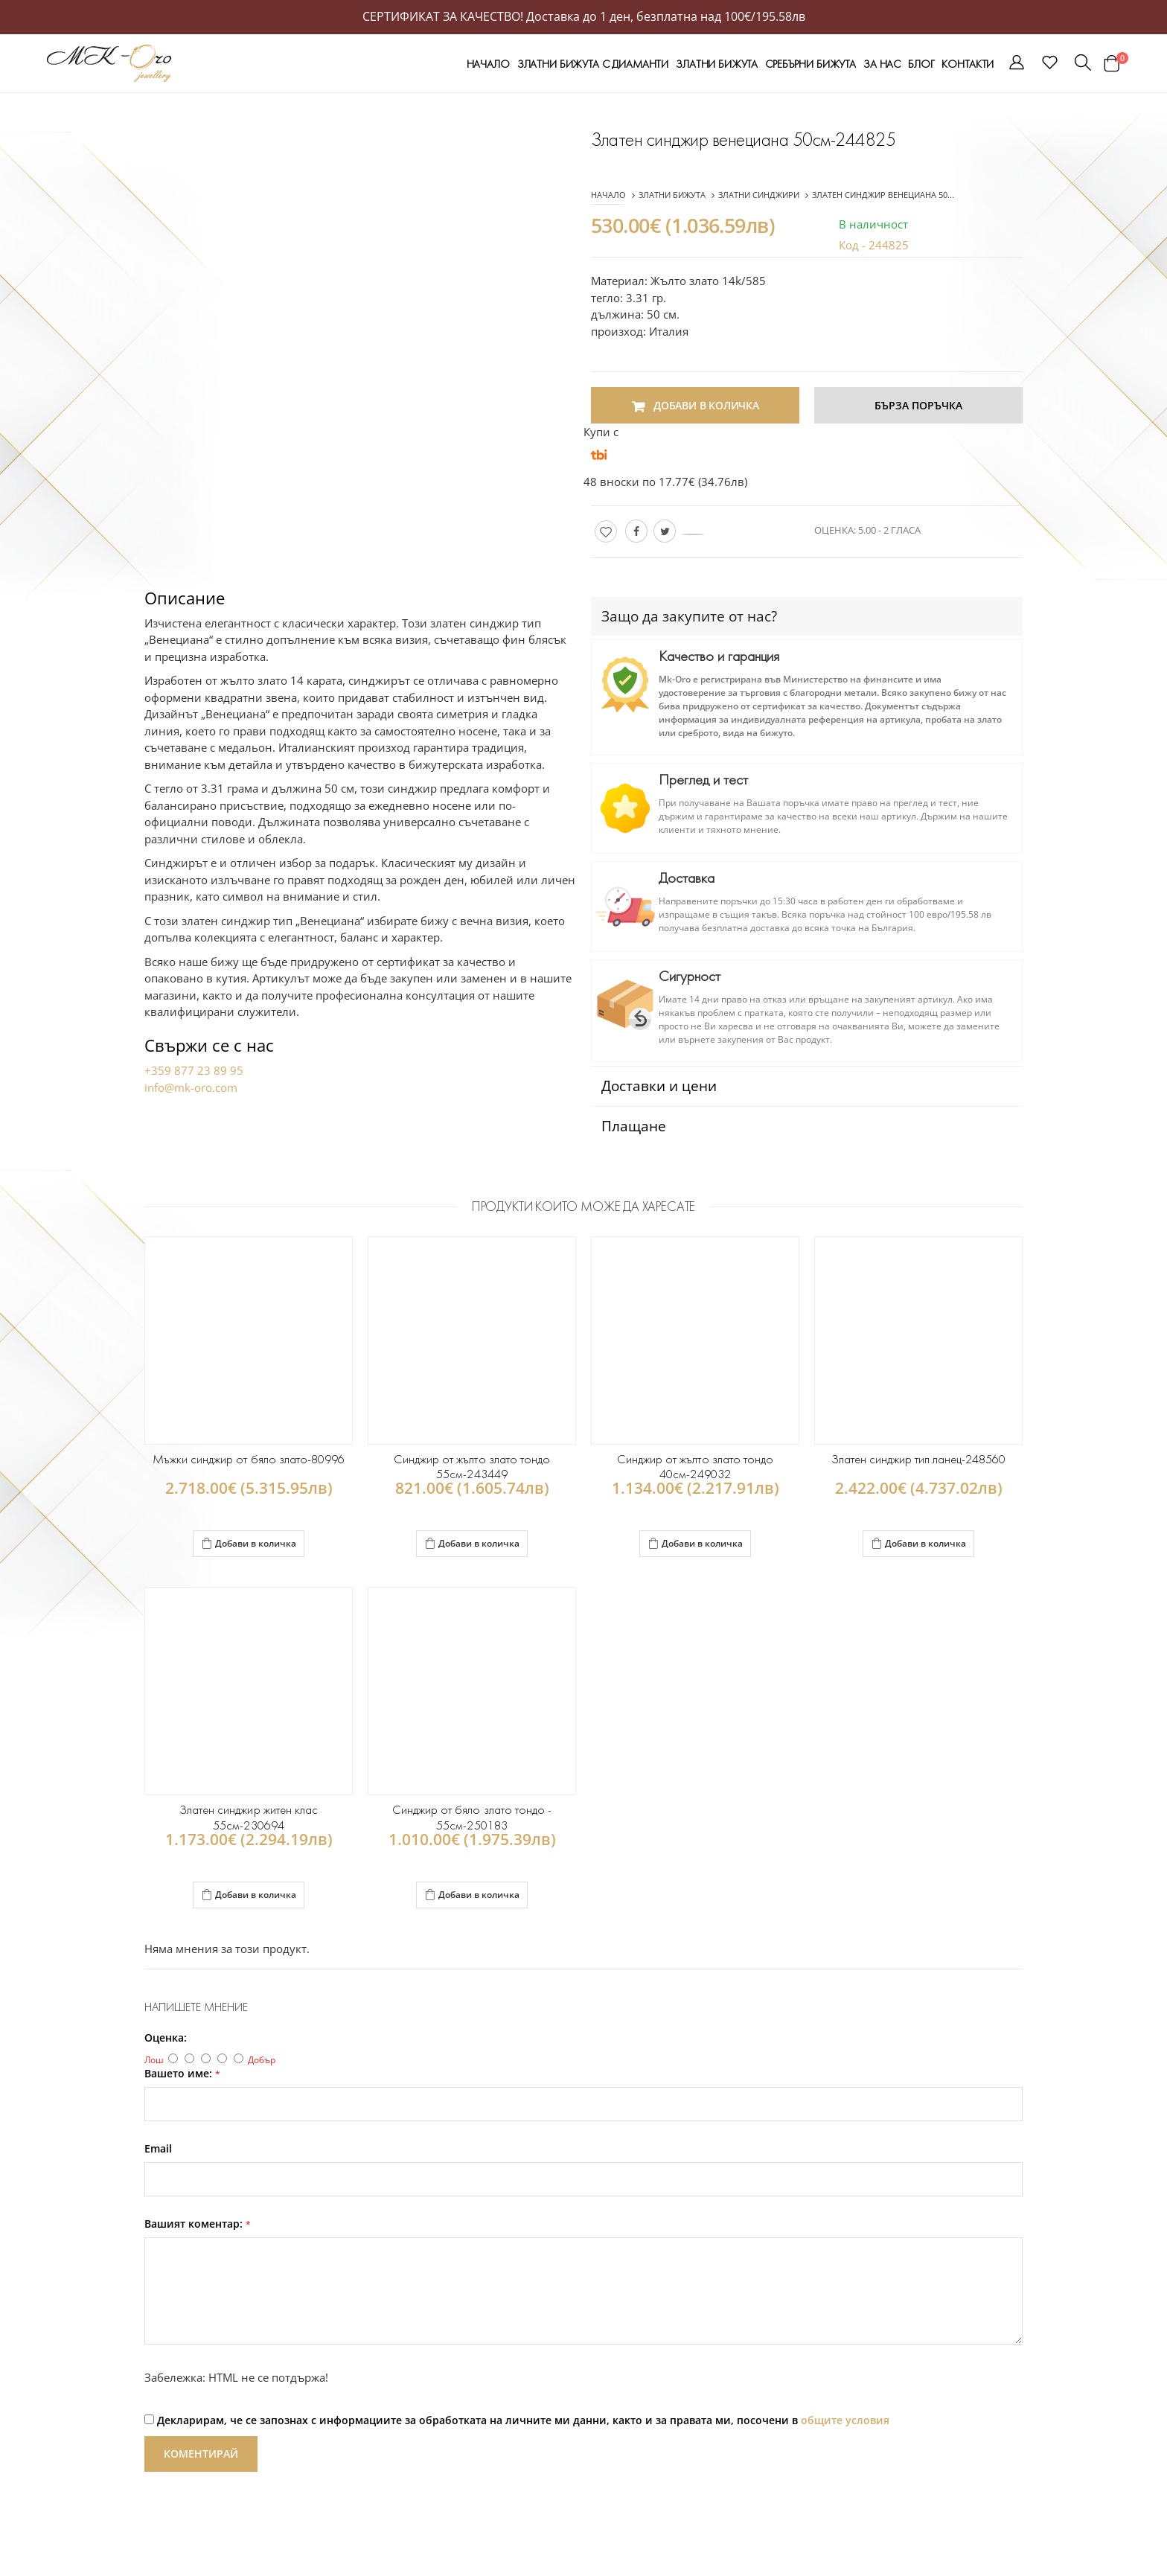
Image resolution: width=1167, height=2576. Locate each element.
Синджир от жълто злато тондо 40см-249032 (695, 1466)
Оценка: (165, 2038)
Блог (921, 64)
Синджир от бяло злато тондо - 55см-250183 (471, 1817)
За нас (882, 64)
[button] (1016, 64)
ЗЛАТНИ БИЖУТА (717, 64)
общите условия (845, 2420)
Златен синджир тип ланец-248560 (918, 1459)
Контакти (967, 64)
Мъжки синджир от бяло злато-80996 (249, 1459)
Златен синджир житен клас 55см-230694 (248, 1817)
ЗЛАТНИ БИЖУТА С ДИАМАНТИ (592, 64)
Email (158, 2149)
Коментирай (201, 2453)
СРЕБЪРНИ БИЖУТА (810, 64)
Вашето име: (182, 2073)
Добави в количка (248, 1542)
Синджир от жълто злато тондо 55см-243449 (471, 1466)
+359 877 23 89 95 (193, 1070)
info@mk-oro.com (190, 1087)
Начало (488, 64)
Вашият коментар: (197, 2224)
